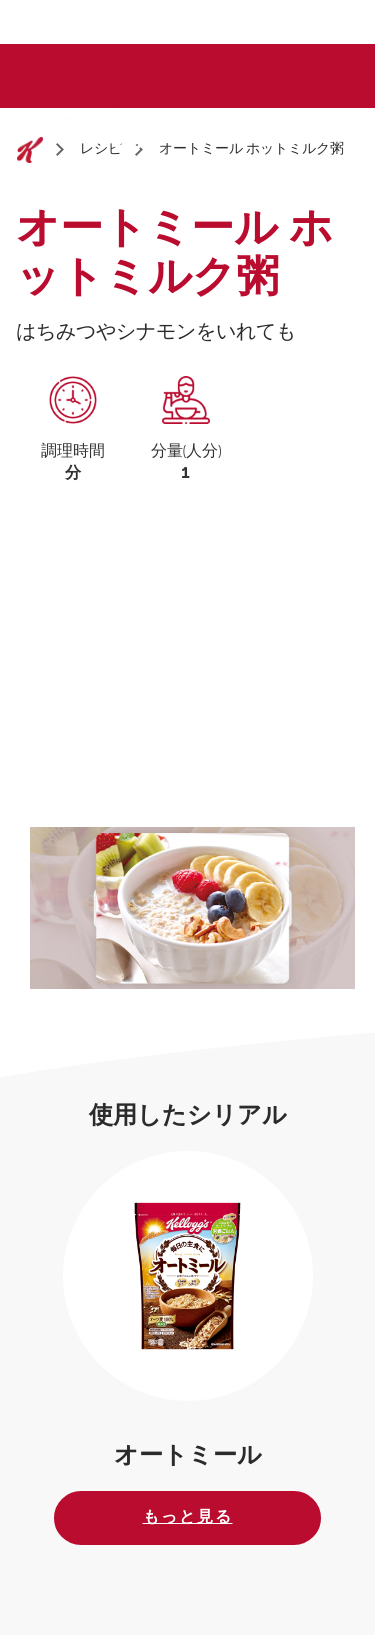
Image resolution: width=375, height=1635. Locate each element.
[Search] (288, 131)
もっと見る (188, 1517)
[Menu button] (333, 129)
